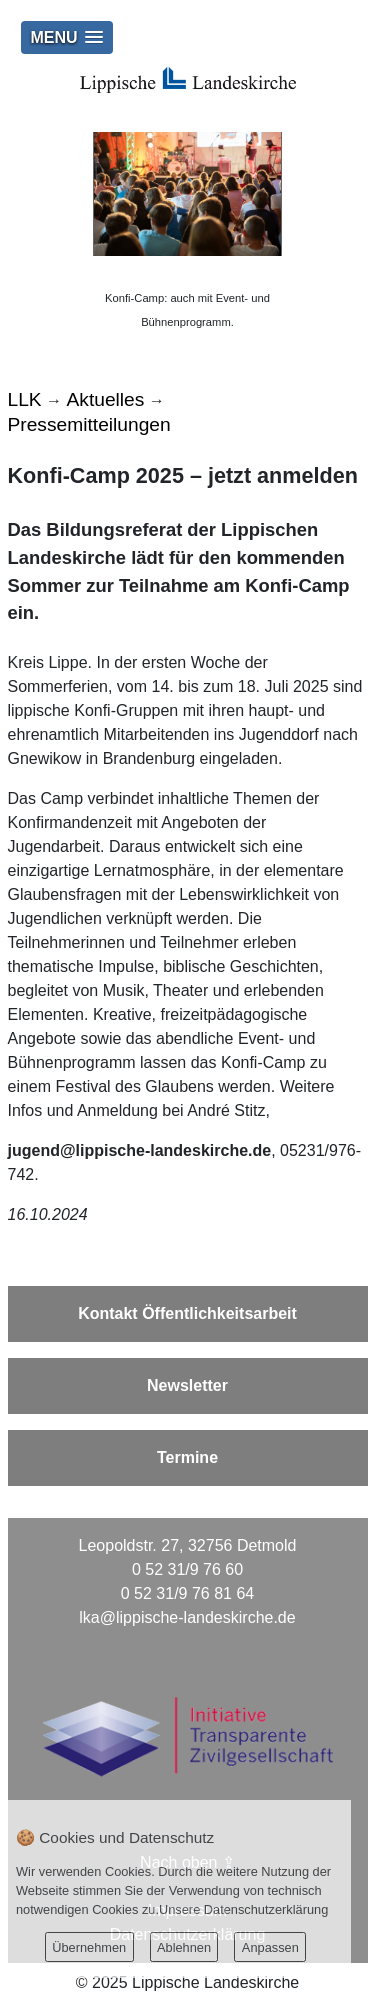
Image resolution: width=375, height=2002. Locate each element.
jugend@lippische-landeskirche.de (140, 1150)
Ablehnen (184, 1947)
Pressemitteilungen (89, 424)
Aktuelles (106, 399)
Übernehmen (89, 1947)
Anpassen (270, 1947)
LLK (25, 399)
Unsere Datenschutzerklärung (243, 1909)
